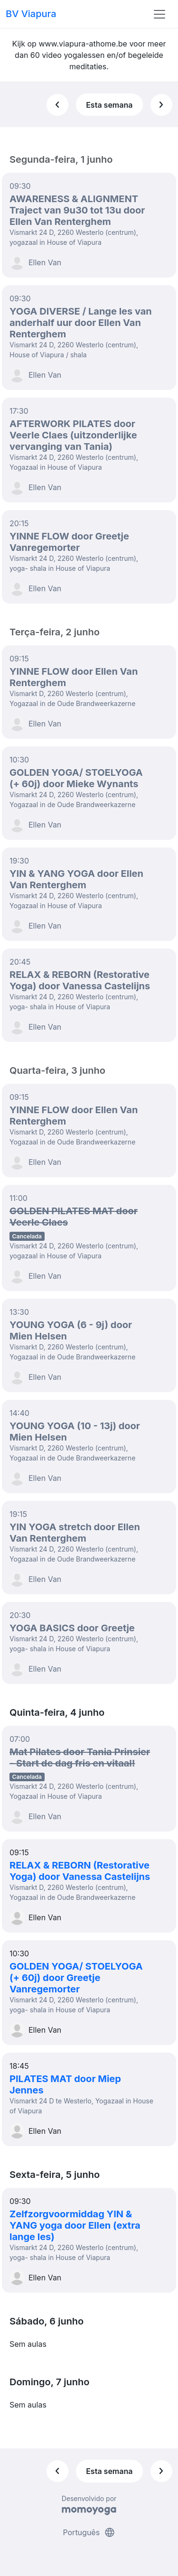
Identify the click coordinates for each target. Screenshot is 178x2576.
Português (89, 2532)
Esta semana (109, 105)
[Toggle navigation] (159, 14)
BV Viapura (31, 13)
